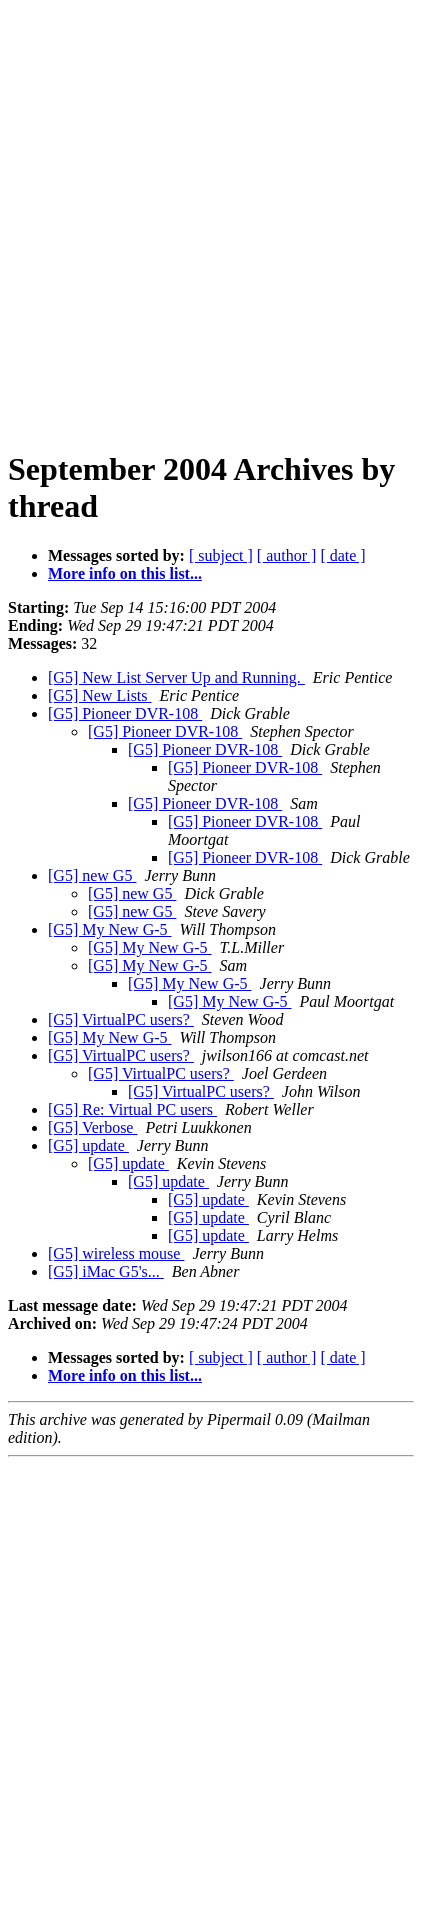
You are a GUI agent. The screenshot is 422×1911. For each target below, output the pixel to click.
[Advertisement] (211, 219)
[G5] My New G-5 (110, 929)
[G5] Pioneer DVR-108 (125, 713)
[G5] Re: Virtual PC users (132, 1109)
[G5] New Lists (100, 695)
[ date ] (342, 555)
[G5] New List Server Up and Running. (176, 677)
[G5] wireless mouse (116, 1253)
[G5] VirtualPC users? (121, 1019)
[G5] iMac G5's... (106, 1271)
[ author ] (287, 555)
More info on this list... (125, 573)
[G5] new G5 (92, 875)
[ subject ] (221, 555)
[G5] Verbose (92, 1127)
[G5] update (88, 1145)
